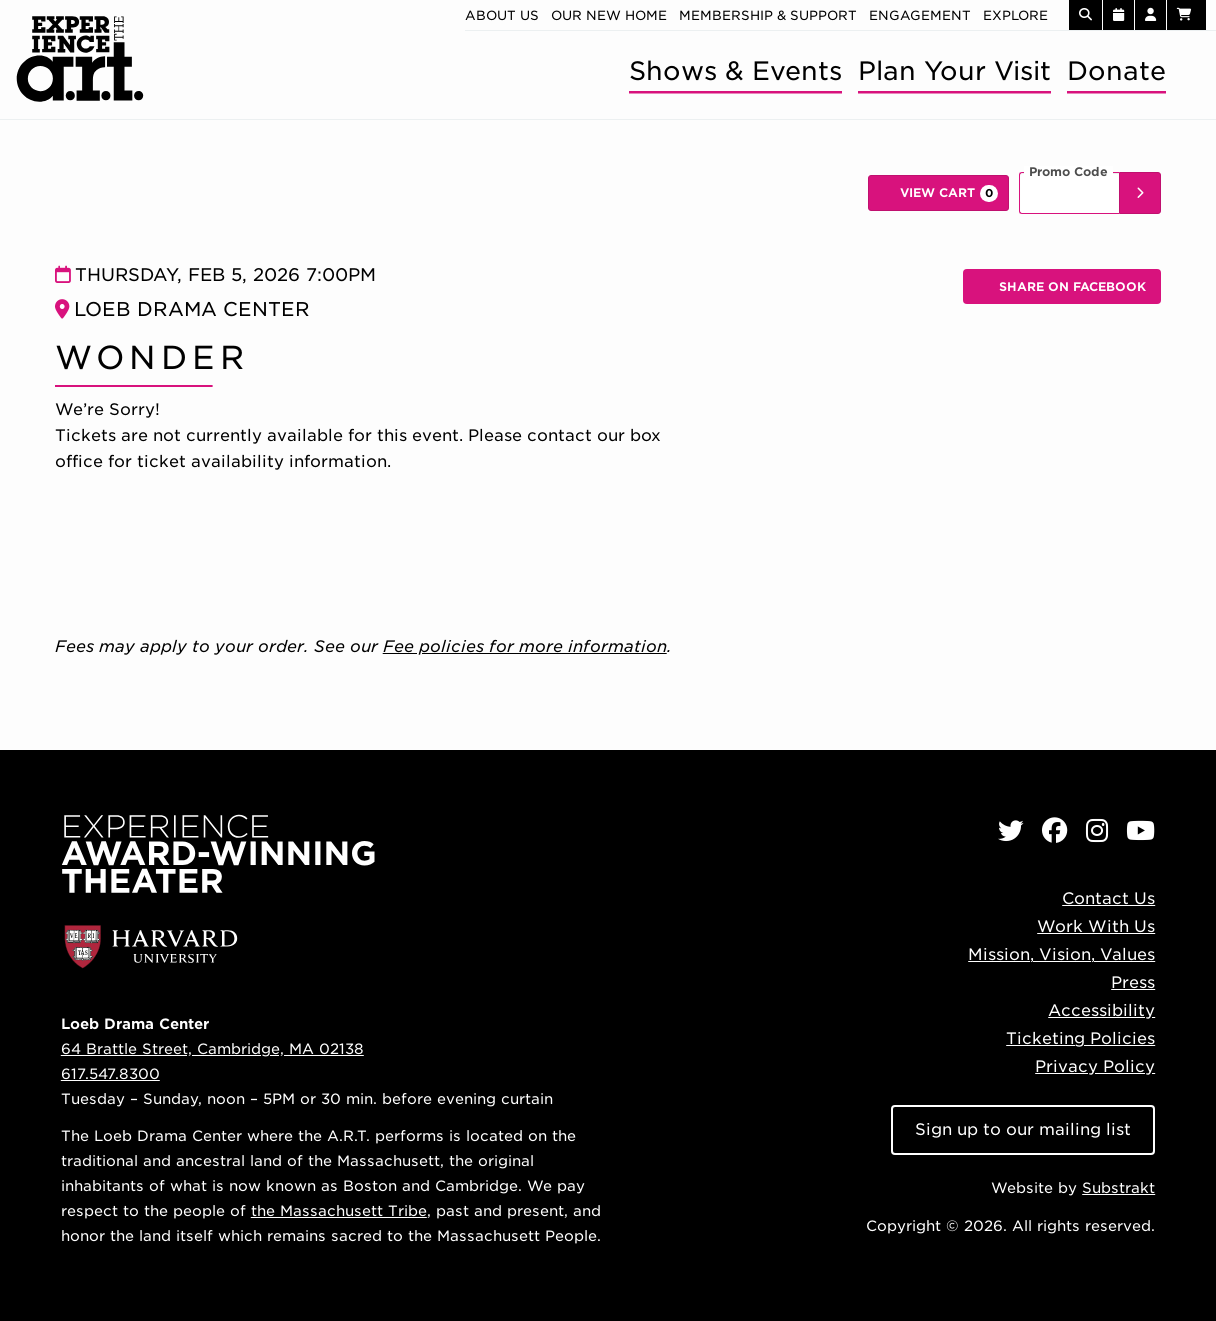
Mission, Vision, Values (1061, 954)
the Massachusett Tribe (339, 1210)
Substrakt (1118, 1187)
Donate (1116, 70)
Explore (1015, 15)
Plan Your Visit (954, 70)
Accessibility (1101, 1010)
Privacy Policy (1095, 1066)
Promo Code (1068, 172)
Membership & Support (768, 15)
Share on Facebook (1069, 291)
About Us (502, 15)
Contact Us (1108, 898)
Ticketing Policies (1080, 1038)
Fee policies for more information (525, 646)
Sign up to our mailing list (1023, 1129)
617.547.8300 (110, 1073)
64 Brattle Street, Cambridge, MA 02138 (212, 1048)
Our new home (609, 15)
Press (1133, 982)
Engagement (920, 15)
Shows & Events (735, 70)
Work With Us (1096, 926)
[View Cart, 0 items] (938, 193)
